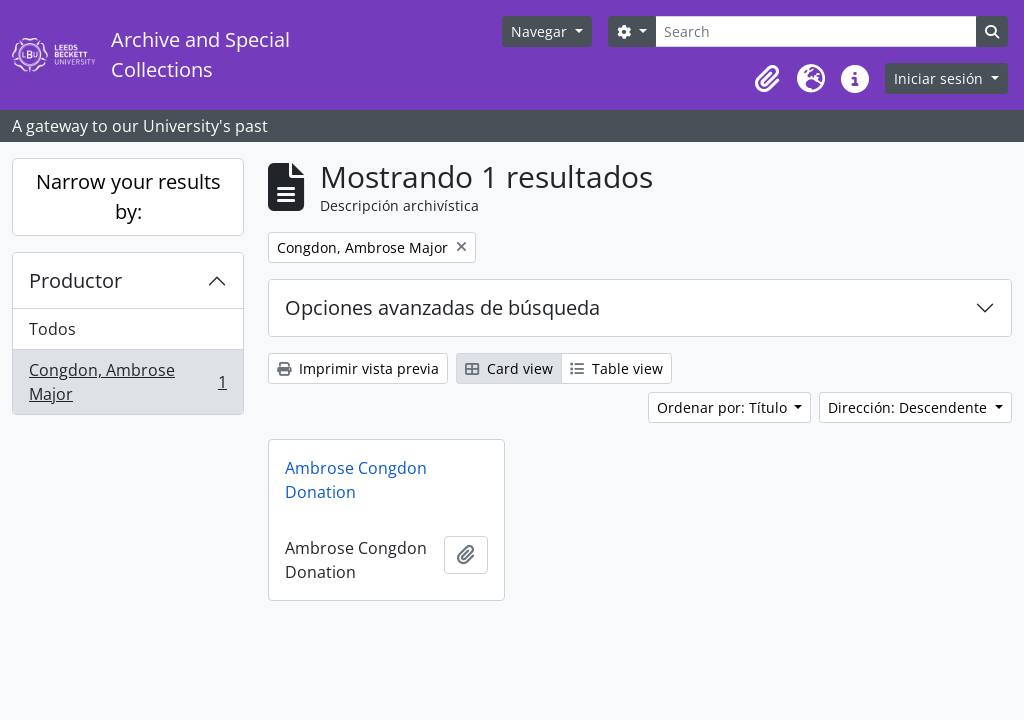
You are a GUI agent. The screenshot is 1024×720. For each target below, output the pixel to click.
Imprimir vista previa (358, 368)
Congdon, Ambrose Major (127, 382)
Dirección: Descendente (909, 407)
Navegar (541, 31)
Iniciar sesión (940, 78)
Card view (509, 368)
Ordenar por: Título (724, 407)
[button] (767, 79)
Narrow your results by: (128, 196)
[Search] (816, 31)
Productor (75, 280)
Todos (52, 329)
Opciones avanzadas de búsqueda (442, 307)
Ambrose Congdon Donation (356, 480)
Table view (616, 368)
